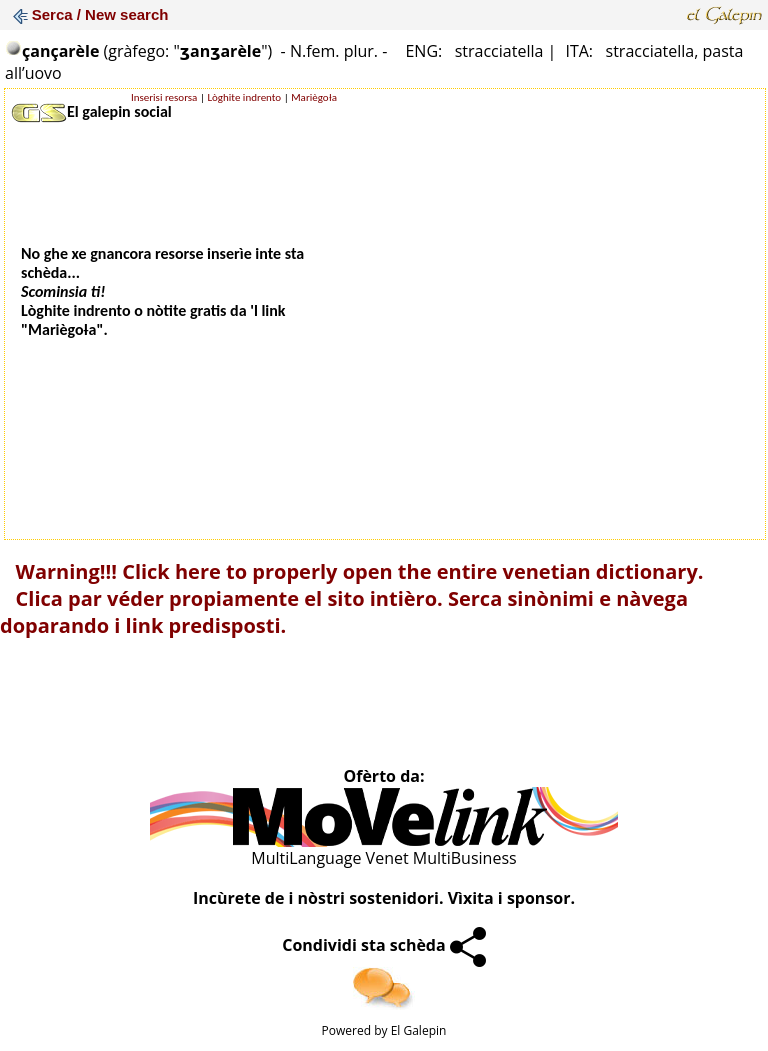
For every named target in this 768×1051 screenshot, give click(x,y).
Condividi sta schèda (384, 945)
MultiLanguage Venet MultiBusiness (383, 858)
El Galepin (419, 1030)
